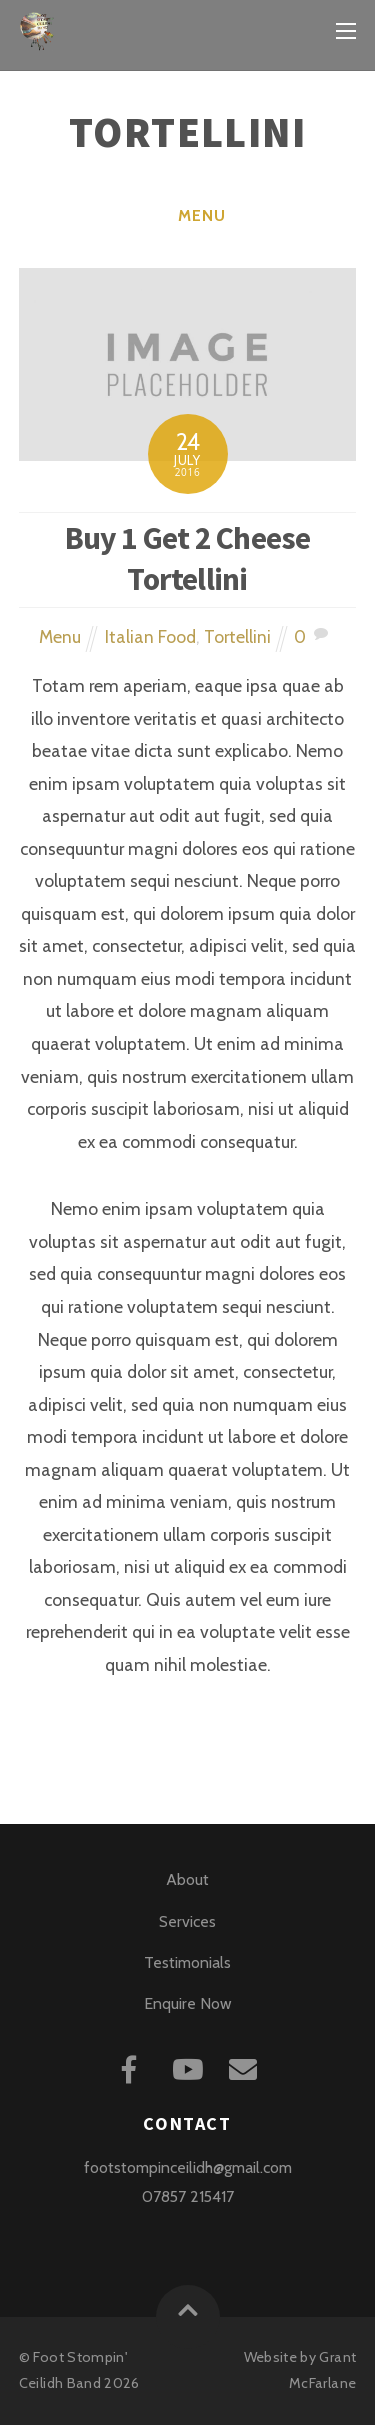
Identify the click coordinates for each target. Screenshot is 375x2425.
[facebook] (132, 2066)
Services (187, 1921)
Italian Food (150, 636)
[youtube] (189, 2066)
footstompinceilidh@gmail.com (188, 2167)
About (188, 1879)
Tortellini (237, 636)
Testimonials (187, 1962)
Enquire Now (187, 2003)
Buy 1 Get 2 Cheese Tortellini (188, 558)
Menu (202, 215)
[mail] (246, 2066)
